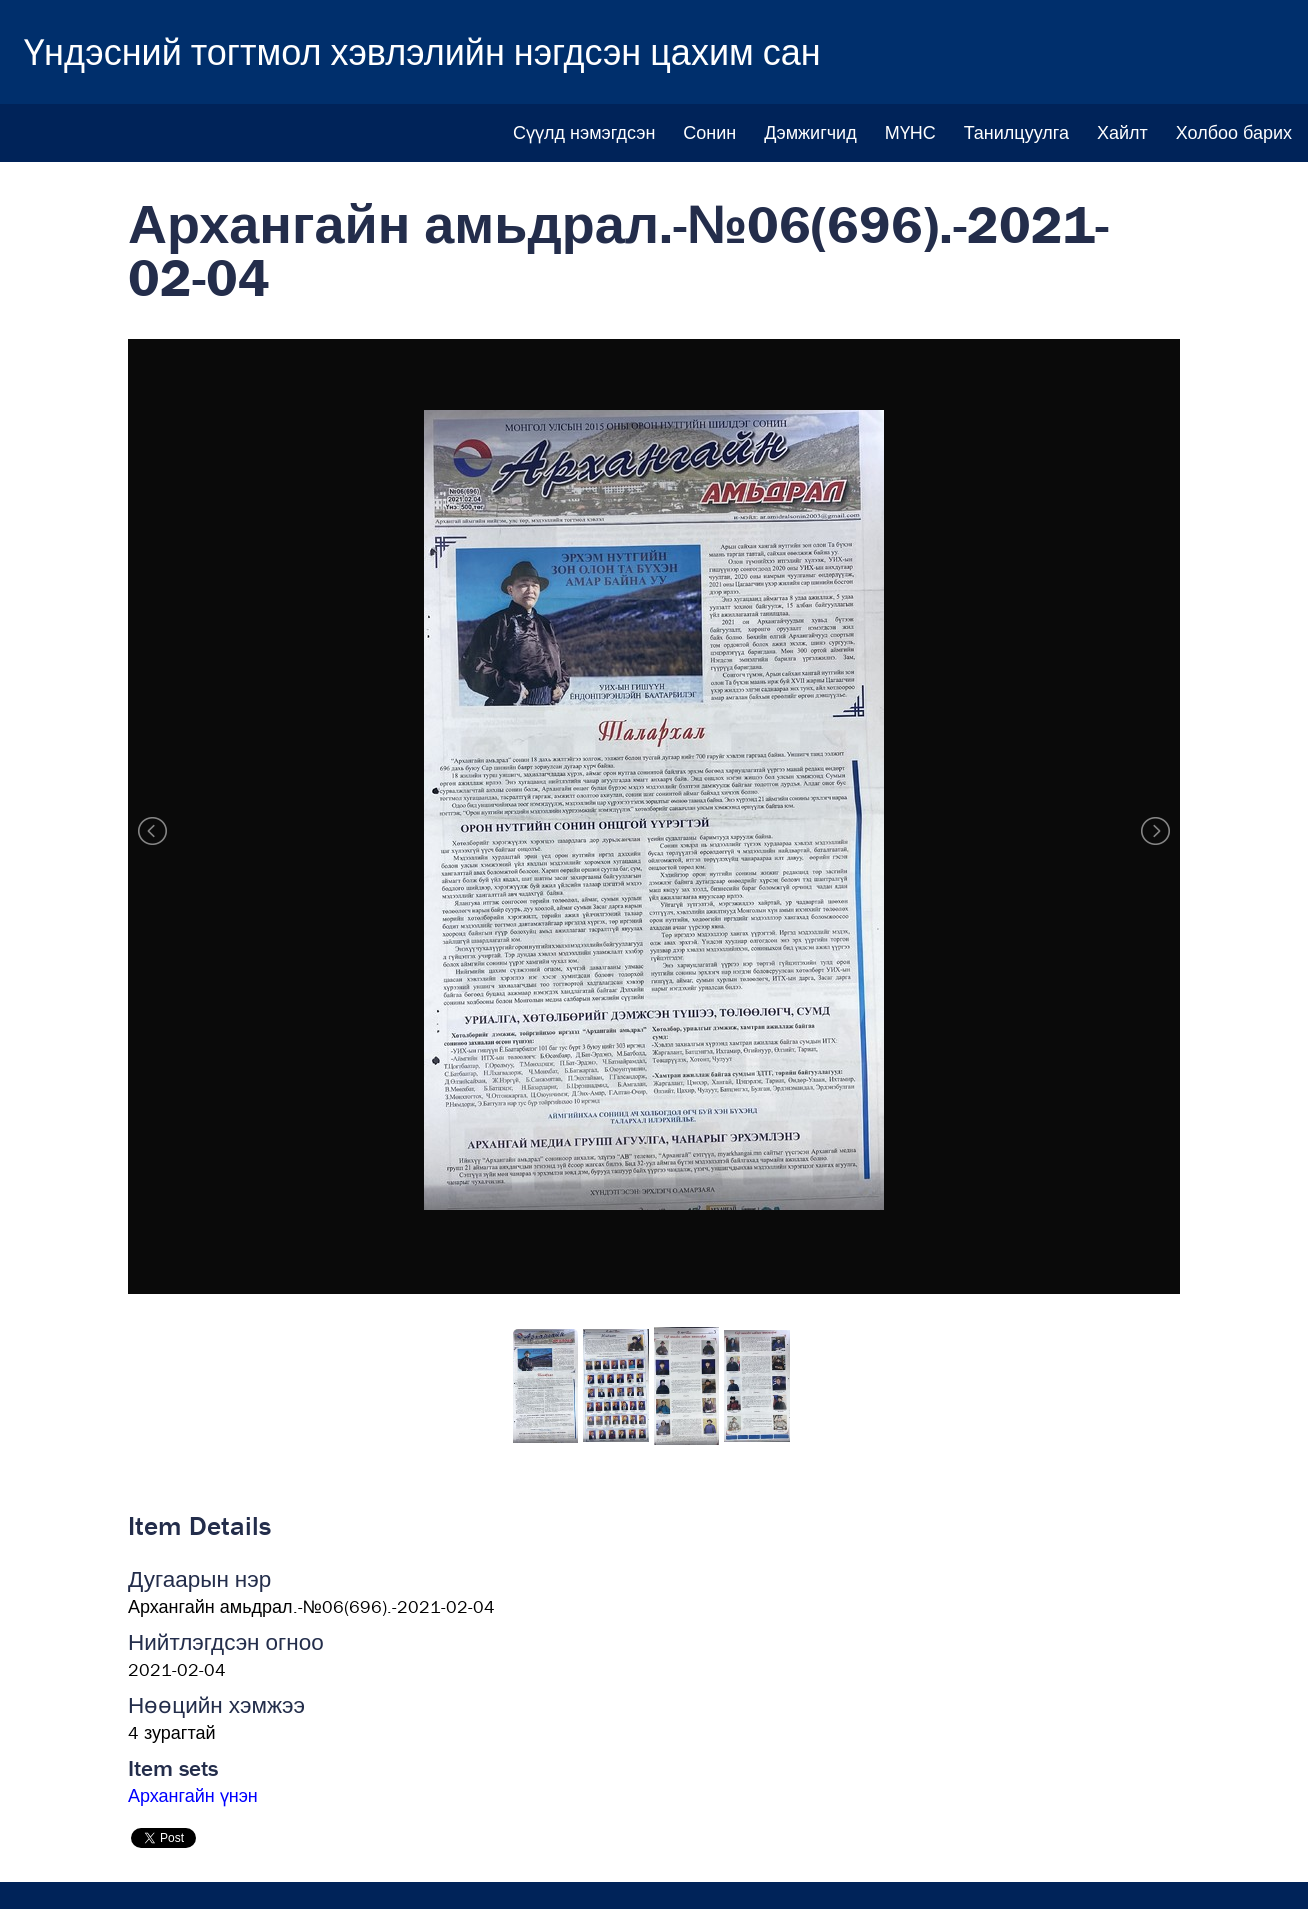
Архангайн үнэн (193, 1795)
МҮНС (910, 132)
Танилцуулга (1016, 132)
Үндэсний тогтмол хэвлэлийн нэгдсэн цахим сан (422, 52)
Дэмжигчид (810, 132)
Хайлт (1122, 132)
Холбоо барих (1234, 132)
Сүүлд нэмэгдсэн (584, 132)
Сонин (709, 132)
